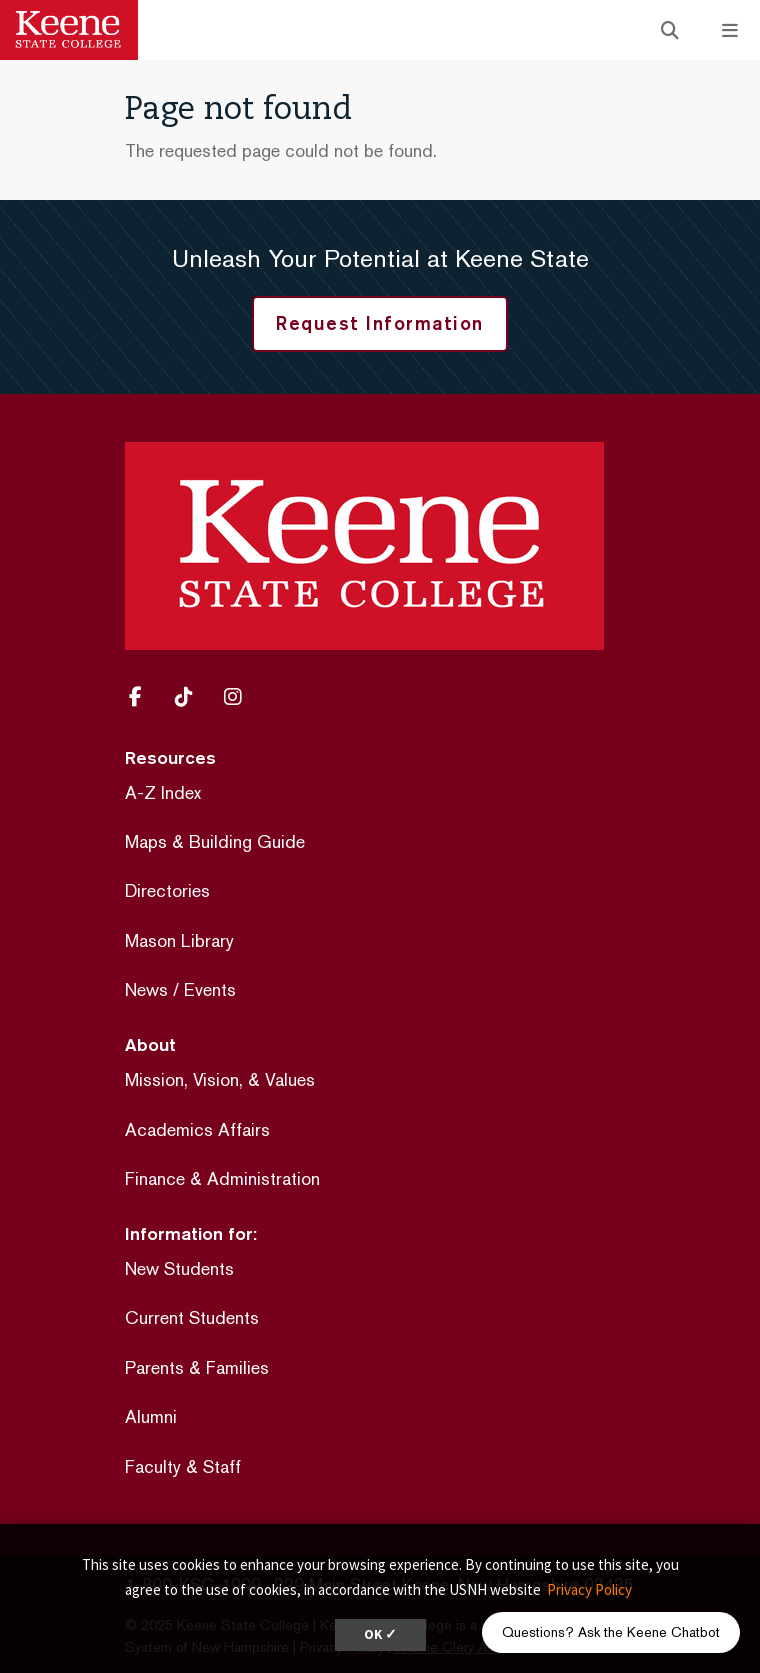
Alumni (151, 1416)
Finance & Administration (222, 1178)
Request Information (380, 323)
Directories (167, 890)
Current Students (192, 1317)
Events (210, 989)
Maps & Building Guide (215, 841)
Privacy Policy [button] (589, 1589)
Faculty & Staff (183, 1466)
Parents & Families (197, 1367)
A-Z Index (163, 792)
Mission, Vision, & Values (220, 1079)
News (146, 989)
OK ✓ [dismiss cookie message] (380, 1634)
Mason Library (179, 940)
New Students (179, 1268)
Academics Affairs (197, 1129)
